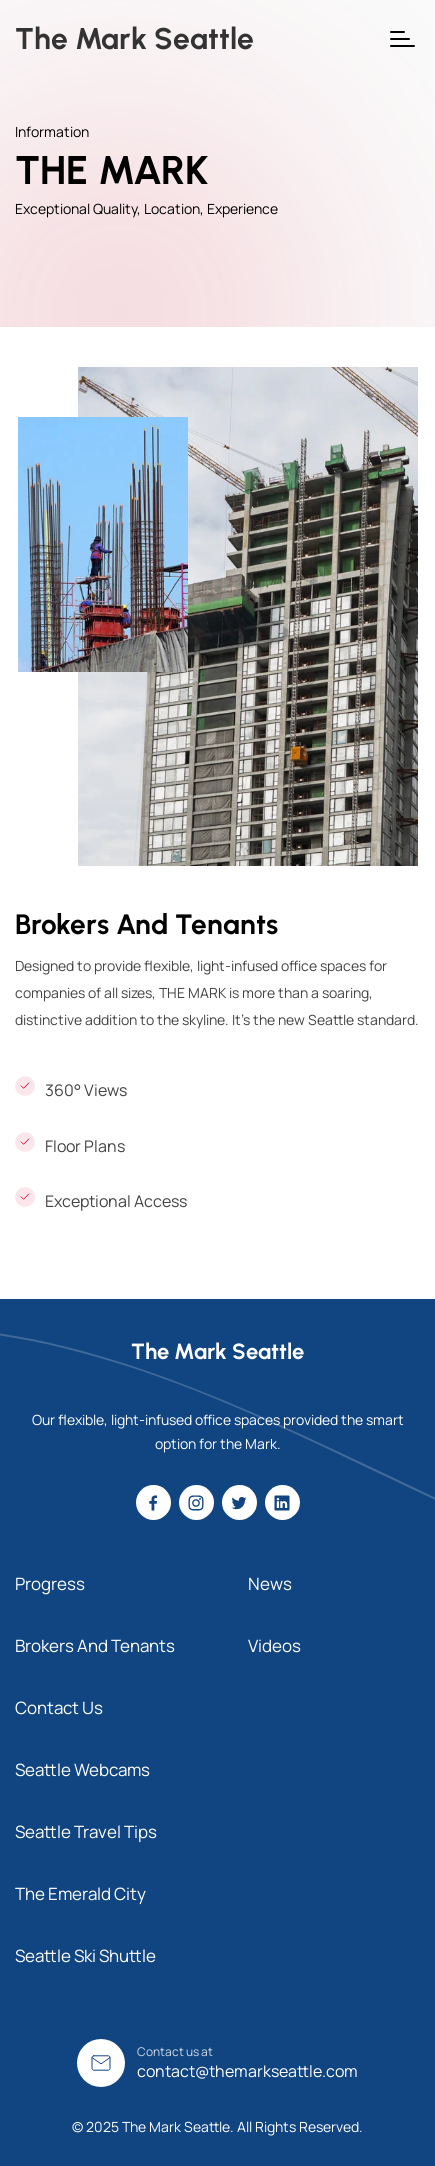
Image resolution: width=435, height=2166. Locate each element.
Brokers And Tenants (95, 1645)
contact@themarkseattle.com (247, 2071)
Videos (274, 1645)
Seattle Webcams (82, 1769)
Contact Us (59, 1707)
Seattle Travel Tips (86, 1831)
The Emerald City (80, 1893)
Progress (50, 1583)
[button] (402, 39)
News (270, 1583)
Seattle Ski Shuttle (85, 1955)
